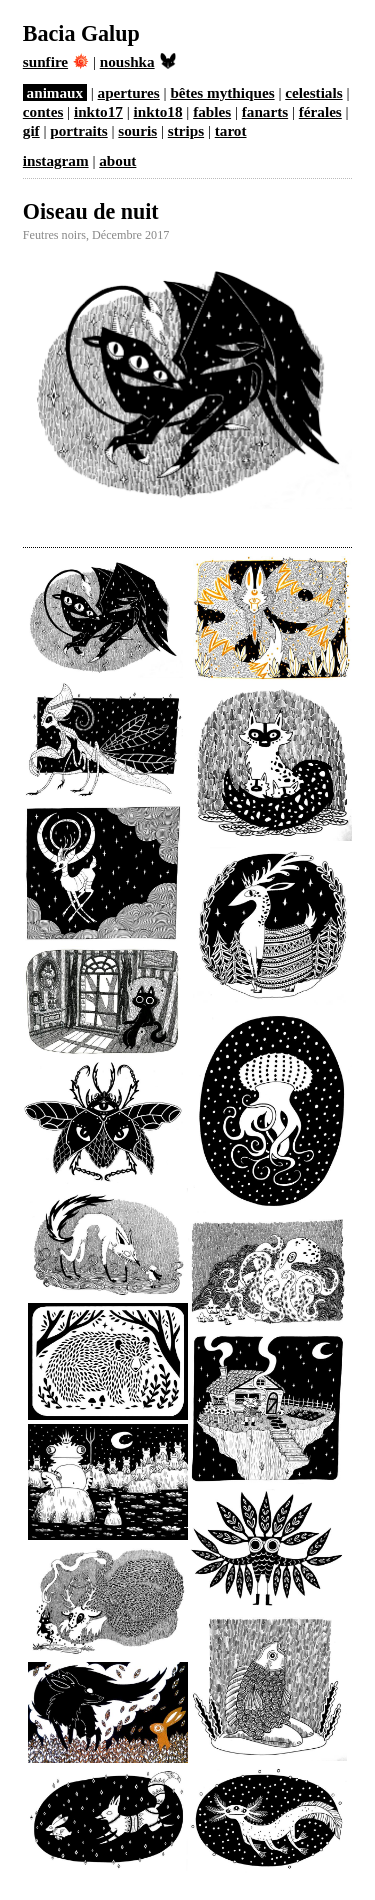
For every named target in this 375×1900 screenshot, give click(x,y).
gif (31, 130)
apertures (129, 92)
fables (212, 111)
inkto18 (158, 111)
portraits (78, 130)
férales (320, 111)
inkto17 (98, 111)
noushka (138, 61)
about (117, 160)
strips (186, 130)
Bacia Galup (81, 33)
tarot (231, 130)
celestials (313, 92)
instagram (56, 160)
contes (43, 111)
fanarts (265, 111)
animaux (55, 92)
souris (137, 130)
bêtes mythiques (222, 92)
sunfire (56, 61)
